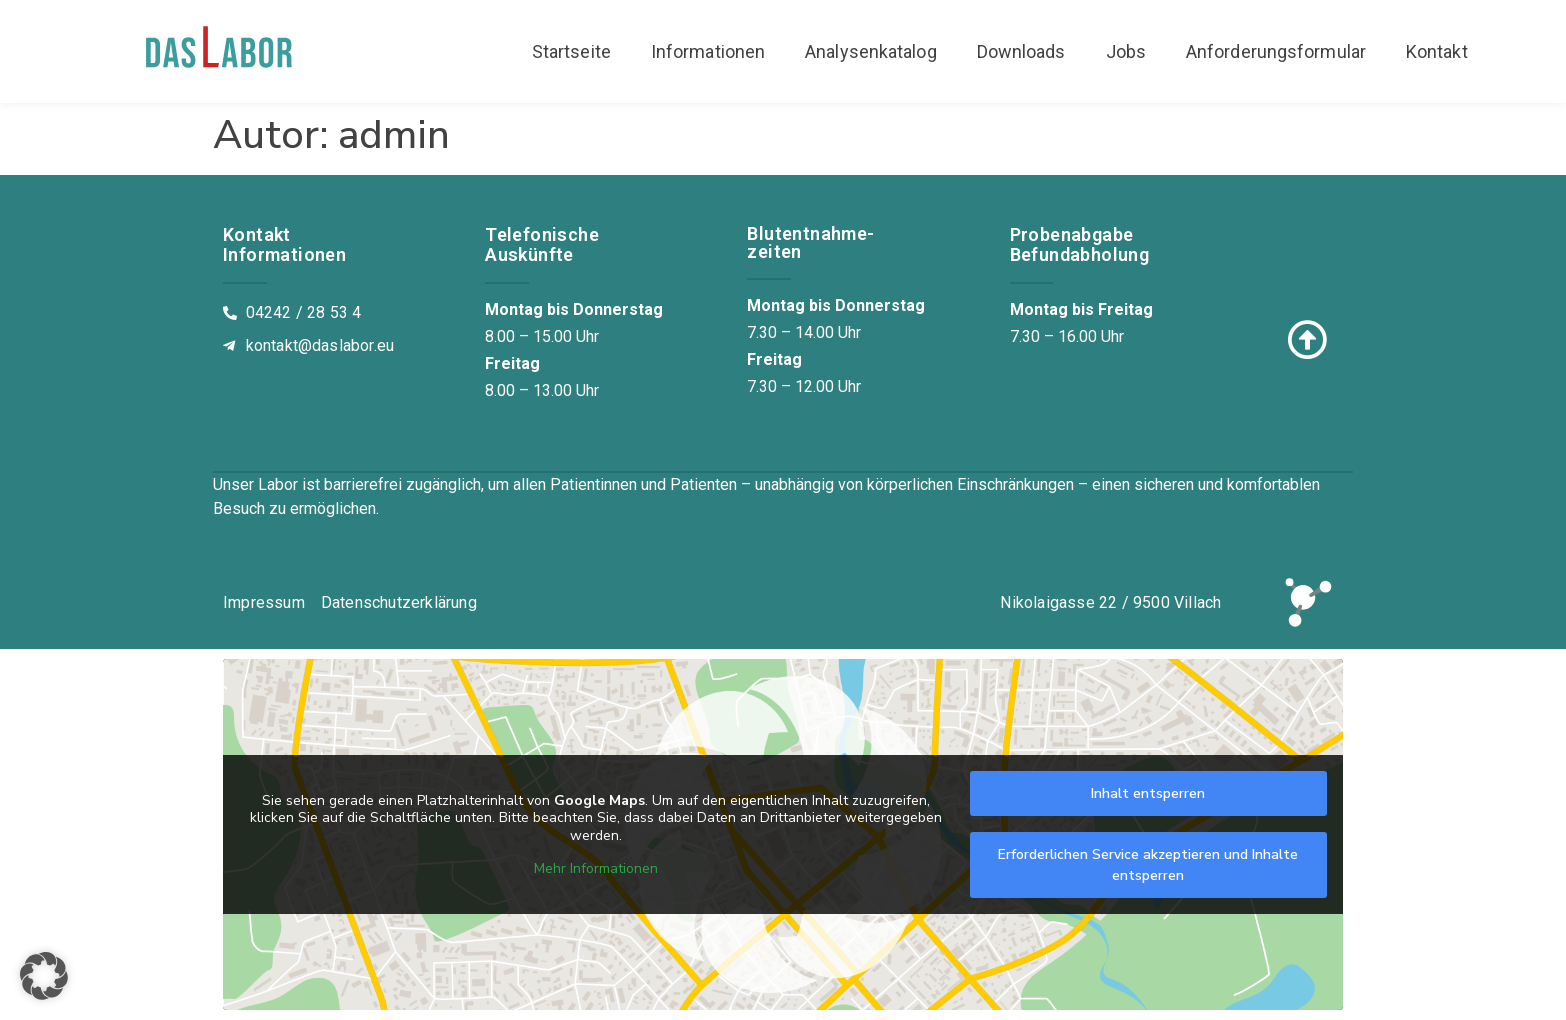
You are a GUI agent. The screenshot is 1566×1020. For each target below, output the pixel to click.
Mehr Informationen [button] (596, 869)
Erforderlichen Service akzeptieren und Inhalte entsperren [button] (1148, 865)
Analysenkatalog (871, 51)
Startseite (571, 51)
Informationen (708, 51)
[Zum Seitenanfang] (1307, 340)
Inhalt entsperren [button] (1148, 793)
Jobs (1126, 51)
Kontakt (1437, 51)
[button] (44, 976)
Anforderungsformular (1276, 51)
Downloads (1021, 51)
